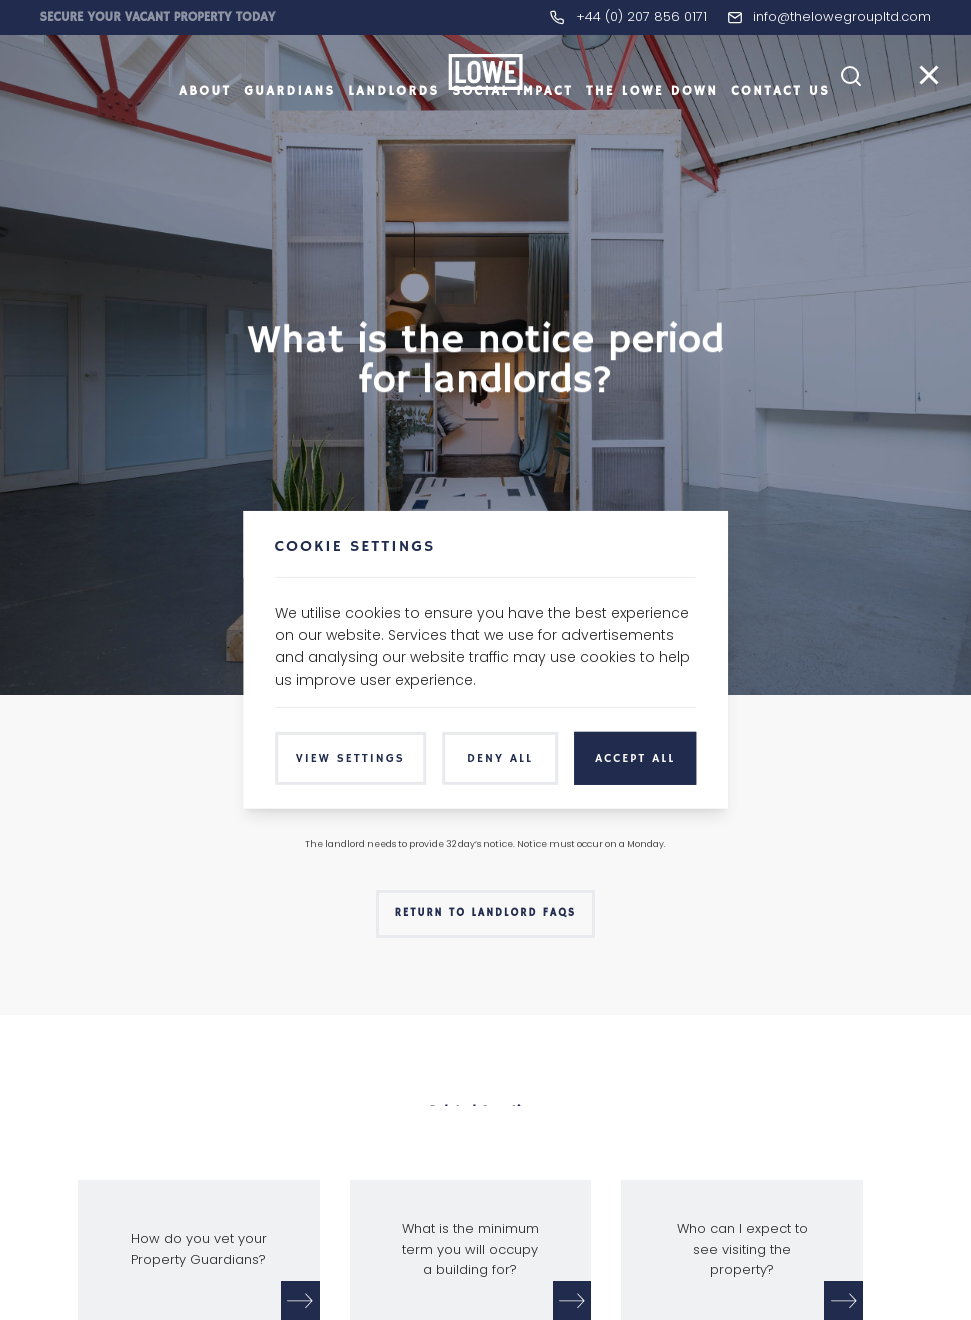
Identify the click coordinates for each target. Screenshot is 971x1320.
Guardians (289, 124)
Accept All (635, 758)
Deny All (500, 758)
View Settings (350, 758)
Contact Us (780, 124)
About (205, 124)
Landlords (393, 124)
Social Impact (512, 124)
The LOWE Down (652, 124)
